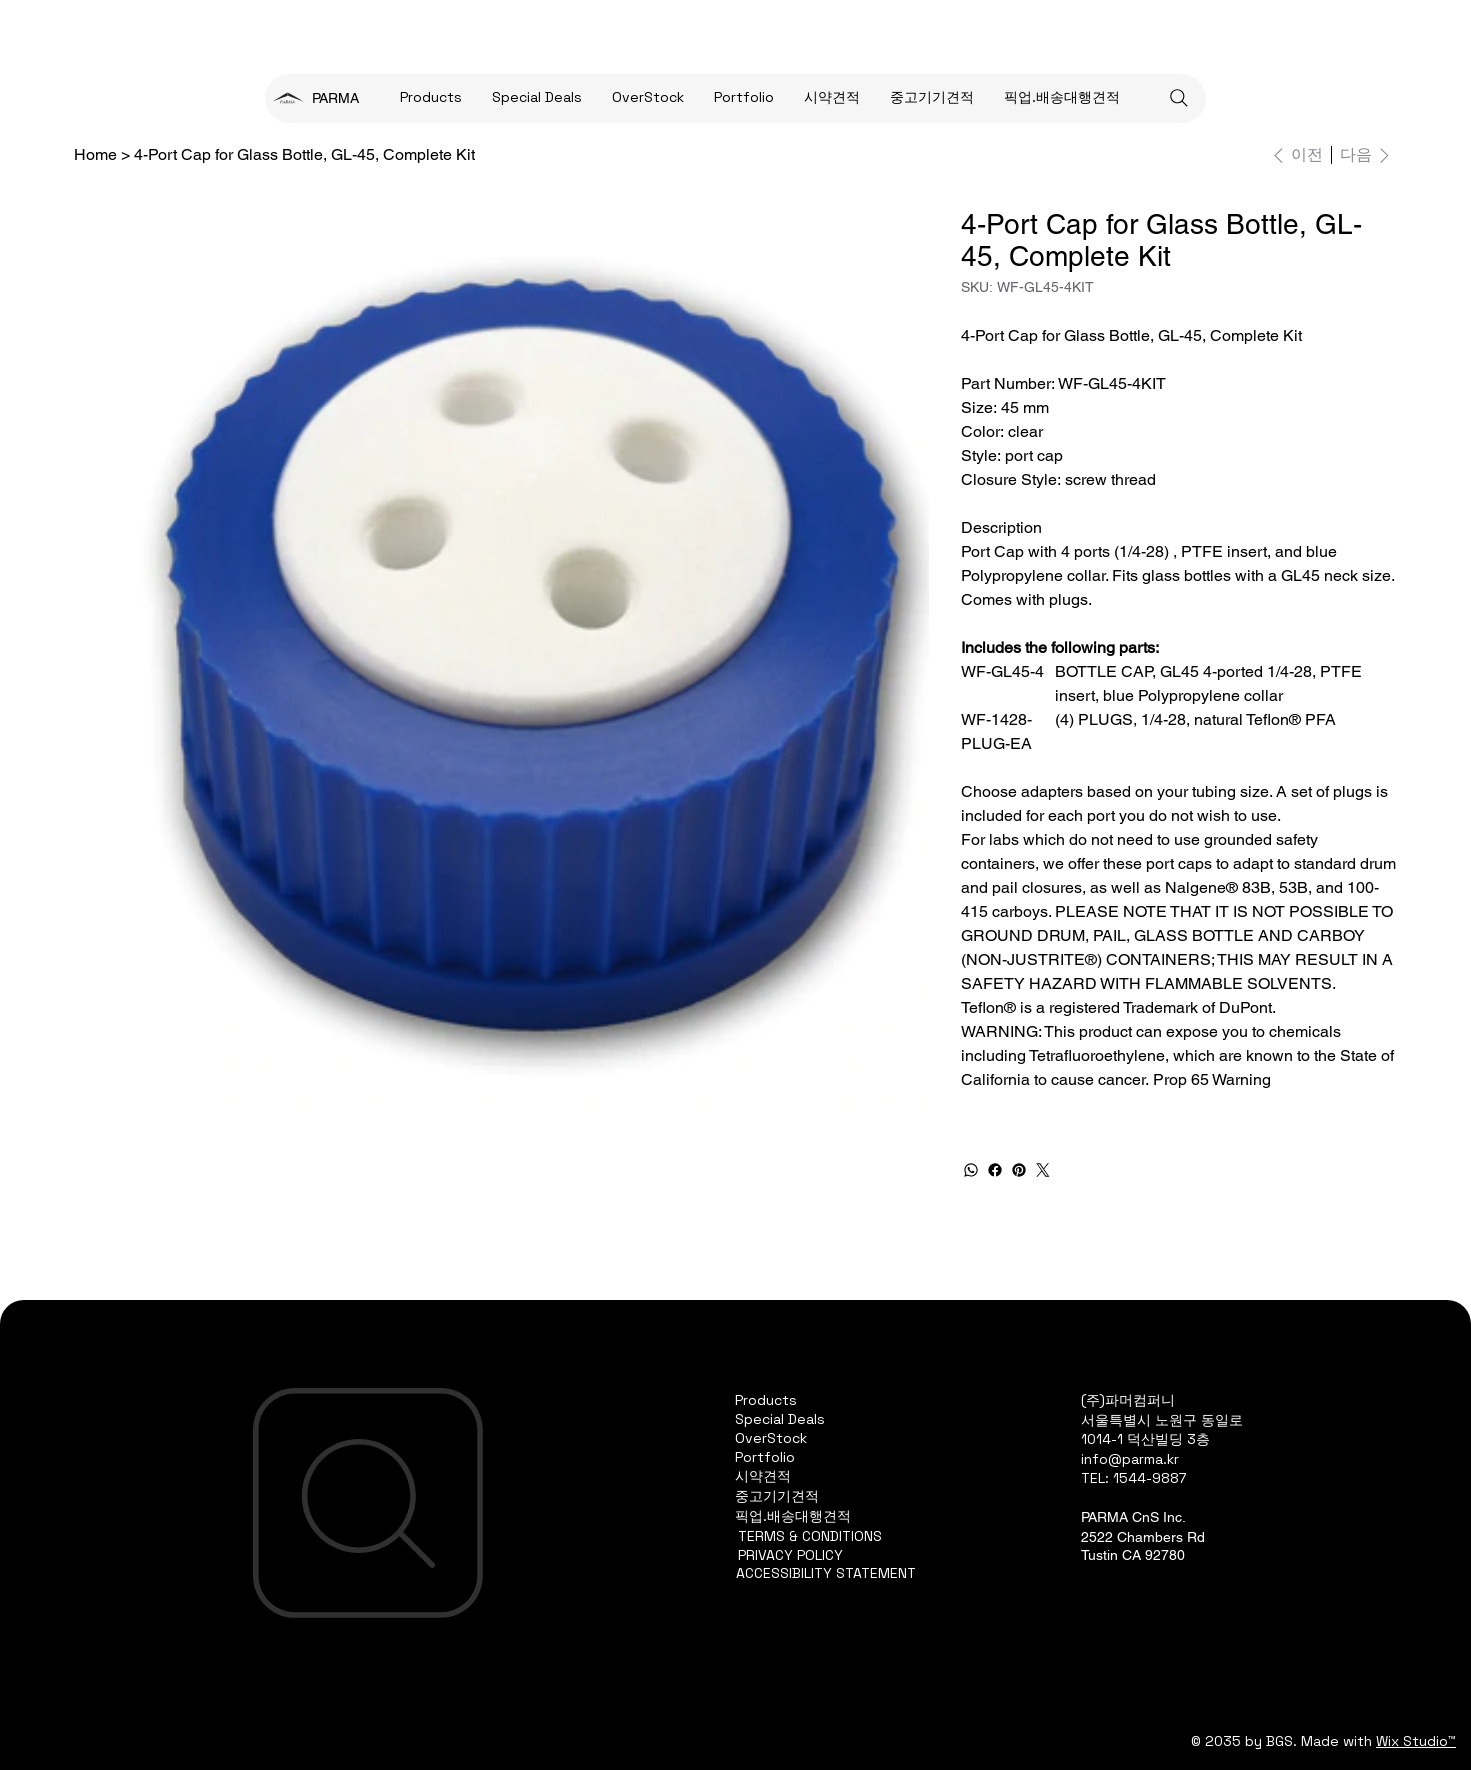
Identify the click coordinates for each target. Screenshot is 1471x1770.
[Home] (95, 155)
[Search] (1179, 98)
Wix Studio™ (1416, 1741)
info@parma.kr (1130, 1459)
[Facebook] (995, 1170)
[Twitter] (1043, 1170)
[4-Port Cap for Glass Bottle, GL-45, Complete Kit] (304, 155)
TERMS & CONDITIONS (810, 1536)
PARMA (335, 98)
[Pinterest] (1019, 1170)
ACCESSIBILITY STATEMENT (826, 1573)
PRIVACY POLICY (790, 1555)
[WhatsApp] (971, 1170)
